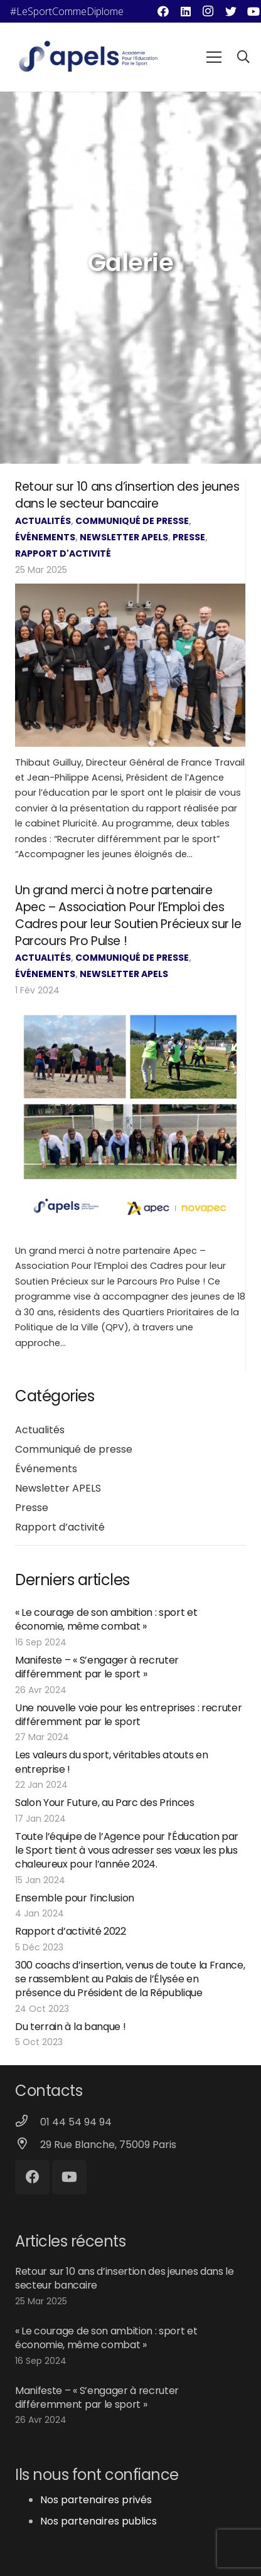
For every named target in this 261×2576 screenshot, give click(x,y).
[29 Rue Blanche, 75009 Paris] (27, 2145)
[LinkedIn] (185, 11)
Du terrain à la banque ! (70, 2026)
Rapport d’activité (60, 1527)
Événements (45, 537)
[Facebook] (163, 11)
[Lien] (88, 57)
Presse (189, 537)
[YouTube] (69, 2177)
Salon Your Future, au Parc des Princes (104, 1802)
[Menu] (214, 57)
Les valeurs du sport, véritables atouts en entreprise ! (111, 1762)
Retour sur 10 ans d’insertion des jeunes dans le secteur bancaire (127, 495)
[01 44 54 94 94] (27, 2122)
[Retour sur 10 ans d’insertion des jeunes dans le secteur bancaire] (130, 665)
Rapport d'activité (63, 553)
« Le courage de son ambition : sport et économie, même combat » (106, 1619)
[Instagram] (208, 11)
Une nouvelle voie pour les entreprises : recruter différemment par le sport (128, 1715)
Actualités (43, 521)
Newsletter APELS (124, 537)
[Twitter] (231, 11)
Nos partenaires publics (98, 2521)
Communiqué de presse (132, 521)
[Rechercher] (243, 57)
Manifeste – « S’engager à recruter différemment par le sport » (97, 1667)
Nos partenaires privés (96, 2500)
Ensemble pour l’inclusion (74, 1898)
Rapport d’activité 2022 (70, 1931)
